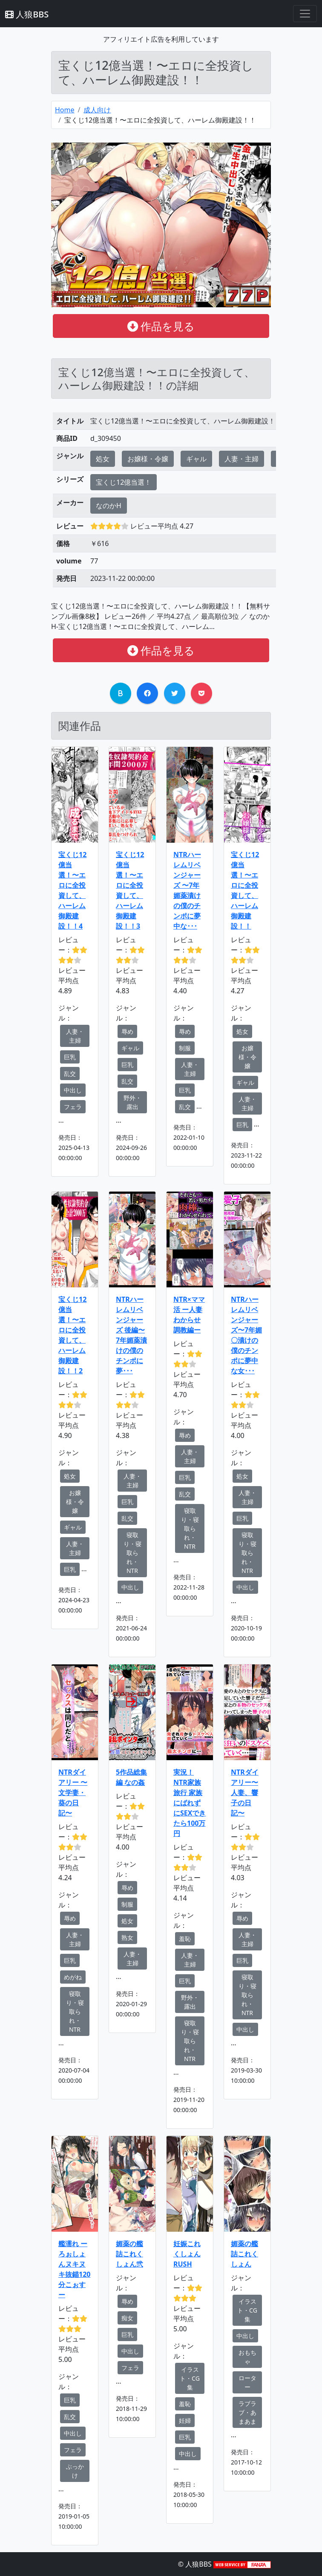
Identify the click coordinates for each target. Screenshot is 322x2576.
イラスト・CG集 (190, 2378)
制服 (185, 1048)
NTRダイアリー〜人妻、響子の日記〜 (245, 1792)
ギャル (196, 458)
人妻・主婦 (241, 458)
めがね (73, 1977)
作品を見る (161, 326)
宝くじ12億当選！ (123, 482)
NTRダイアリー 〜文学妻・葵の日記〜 (72, 1792)
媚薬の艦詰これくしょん (244, 2254)
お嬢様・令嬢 (147, 458)
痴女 (127, 2318)
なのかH (108, 505)
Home (65, 109)
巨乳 (70, 1057)
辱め (127, 1031)
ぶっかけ (75, 2470)
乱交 (70, 1073)
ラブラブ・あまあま (247, 2412)
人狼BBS (27, 14)
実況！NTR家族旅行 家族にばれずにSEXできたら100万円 (189, 1802)
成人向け (97, 109)
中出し (73, 1090)
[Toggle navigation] (305, 13)
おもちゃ (247, 2356)
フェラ (73, 1107)
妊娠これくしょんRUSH (187, 2254)
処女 (102, 458)
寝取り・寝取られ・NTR (132, 1553)
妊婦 (185, 2420)
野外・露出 (132, 1102)
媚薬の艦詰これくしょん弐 (129, 2254)
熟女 (127, 1937)
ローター (247, 2382)
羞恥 (185, 1939)
